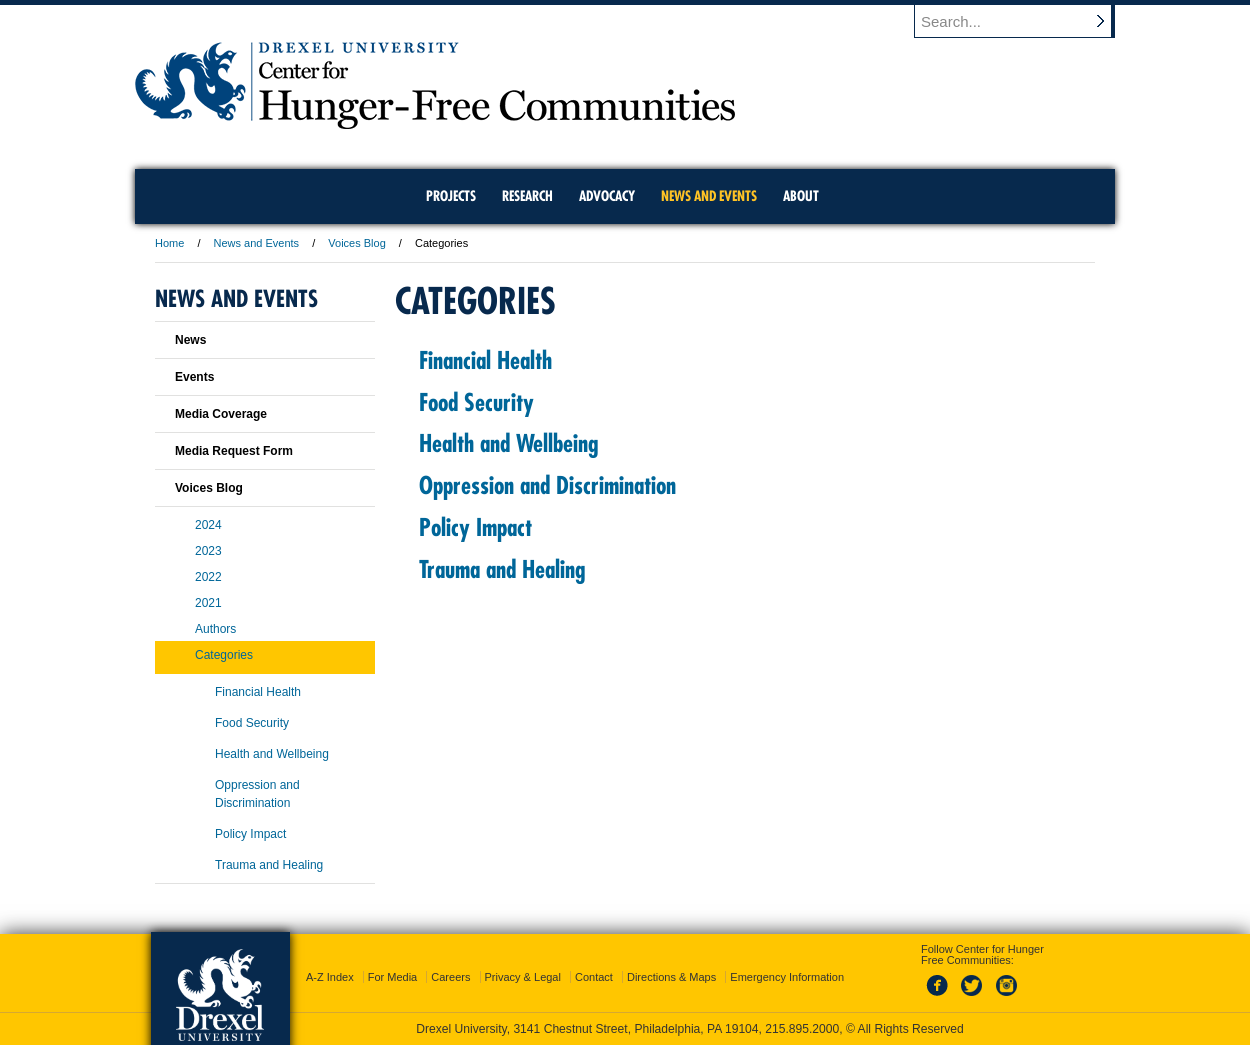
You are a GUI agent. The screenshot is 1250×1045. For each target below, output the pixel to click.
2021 (208, 603)
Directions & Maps (671, 977)
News (190, 340)
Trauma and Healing (502, 569)
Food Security (476, 402)
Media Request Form (234, 451)
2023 (208, 551)
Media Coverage (221, 414)
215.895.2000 (802, 1029)
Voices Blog (356, 243)
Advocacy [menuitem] (607, 196)
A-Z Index (330, 977)
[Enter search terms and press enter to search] (1024, 21)
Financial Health (485, 360)
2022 (208, 577)
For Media (393, 977)
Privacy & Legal (523, 977)
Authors (215, 629)
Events (194, 377)
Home (169, 243)
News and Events (257, 243)
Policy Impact (475, 527)
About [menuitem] (801, 196)
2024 (208, 525)
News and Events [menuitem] (709, 196)
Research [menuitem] (527, 196)
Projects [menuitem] (451, 196)
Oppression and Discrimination (547, 485)
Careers (450, 977)
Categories (224, 655)
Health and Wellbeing (508, 443)
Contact (594, 977)
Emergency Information (787, 977)
